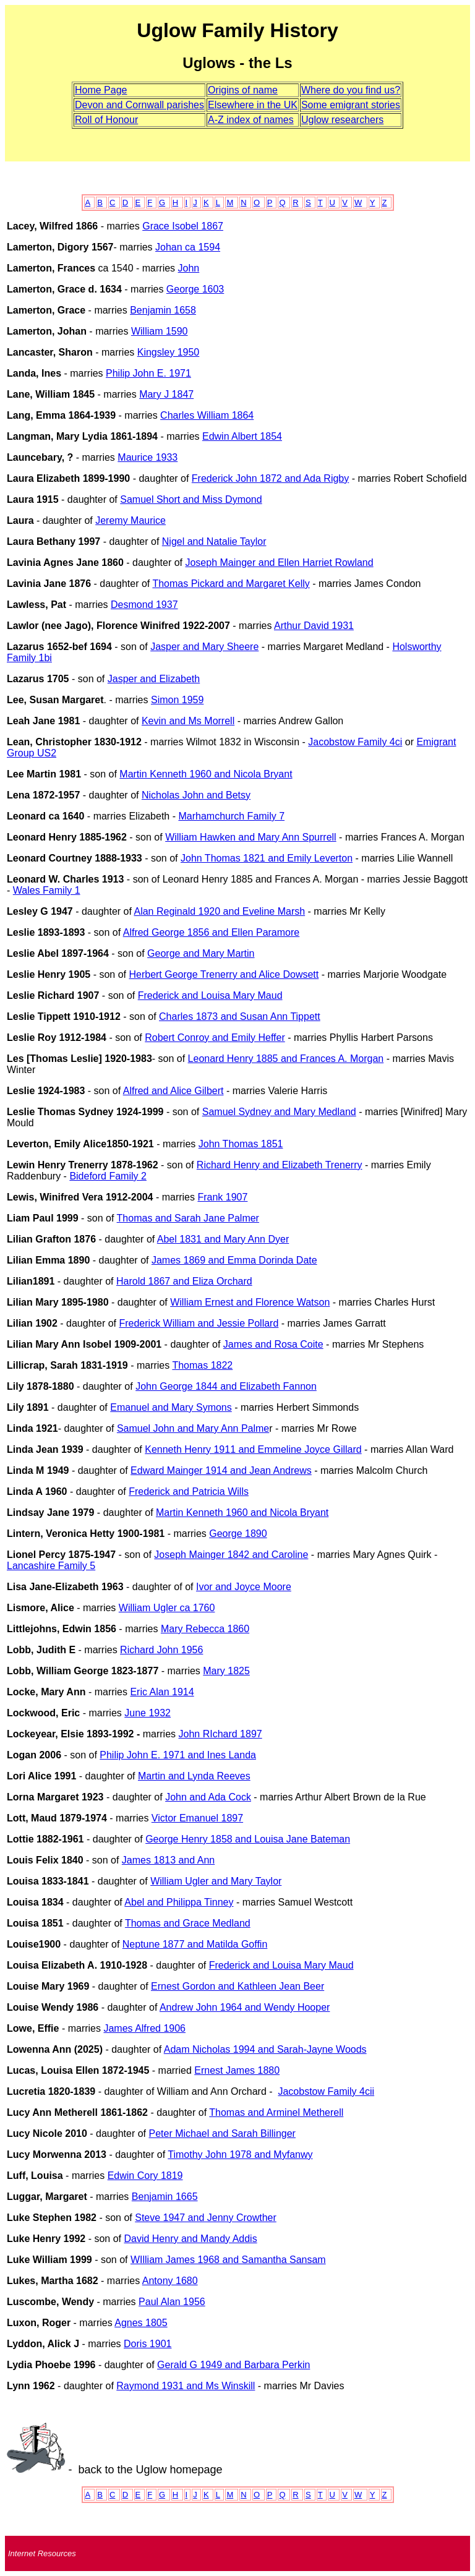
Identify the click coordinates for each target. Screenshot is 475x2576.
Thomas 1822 (202, 1365)
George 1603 (195, 289)
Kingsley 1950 (168, 352)
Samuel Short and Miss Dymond (191, 499)
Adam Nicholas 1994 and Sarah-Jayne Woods (265, 2049)
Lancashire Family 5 (51, 1565)
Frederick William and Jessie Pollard (198, 1323)
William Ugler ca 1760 (167, 1608)
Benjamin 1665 (165, 2196)
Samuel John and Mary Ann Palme (193, 1428)
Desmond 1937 (144, 604)
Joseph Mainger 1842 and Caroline (231, 1554)
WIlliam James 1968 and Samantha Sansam (228, 2259)
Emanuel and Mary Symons (171, 1407)
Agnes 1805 (140, 2322)
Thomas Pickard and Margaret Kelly (230, 583)
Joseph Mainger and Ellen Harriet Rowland (279, 562)
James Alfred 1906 (144, 2028)
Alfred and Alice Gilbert (173, 1090)
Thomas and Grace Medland (187, 1923)
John (189, 268)
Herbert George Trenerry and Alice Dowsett (224, 974)
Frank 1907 (222, 1197)
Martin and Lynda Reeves (194, 1776)
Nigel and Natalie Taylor (214, 541)
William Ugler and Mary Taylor (215, 1881)
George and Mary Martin (200, 953)
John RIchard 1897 (220, 1734)
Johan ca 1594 (187, 247)
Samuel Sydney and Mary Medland (279, 1111)
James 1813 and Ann (168, 1860)
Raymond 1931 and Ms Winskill (185, 2386)
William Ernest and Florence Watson (250, 1302)
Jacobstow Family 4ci (355, 742)
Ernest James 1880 (237, 2070)
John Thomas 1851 (241, 1144)
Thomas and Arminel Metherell (276, 2112)
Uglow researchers (342, 119)
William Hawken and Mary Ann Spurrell (250, 837)
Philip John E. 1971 (148, 373)
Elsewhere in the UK (252, 105)
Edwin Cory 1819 (145, 2175)
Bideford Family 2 (108, 1176)
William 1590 (159, 331)
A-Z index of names (251, 119)
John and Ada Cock (208, 1797)
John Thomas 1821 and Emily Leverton (267, 858)
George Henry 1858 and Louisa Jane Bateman (247, 1839)
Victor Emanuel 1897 (197, 1818)
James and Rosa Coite (273, 1344)
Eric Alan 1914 (162, 1692)
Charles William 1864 (207, 415)
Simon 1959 (177, 700)
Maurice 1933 (148, 457)
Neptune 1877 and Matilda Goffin (195, 1944)
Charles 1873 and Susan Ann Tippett (239, 1016)
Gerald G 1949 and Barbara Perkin (233, 2365)
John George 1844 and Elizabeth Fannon (226, 1386)
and (220, 1755)
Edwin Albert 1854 (242, 436)
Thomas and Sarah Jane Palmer (188, 1218)
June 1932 (147, 1713)
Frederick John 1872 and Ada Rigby (270, 478)
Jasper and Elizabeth (154, 679)
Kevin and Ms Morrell (188, 721)
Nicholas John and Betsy (196, 795)
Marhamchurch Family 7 (231, 816)
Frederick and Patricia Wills (189, 1491)
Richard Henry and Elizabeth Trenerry (279, 1165)
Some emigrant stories (350, 105)
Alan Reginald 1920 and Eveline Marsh (219, 911)
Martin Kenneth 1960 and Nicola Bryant (205, 774)
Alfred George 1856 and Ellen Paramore (211, 932)
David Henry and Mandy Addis (190, 2238)
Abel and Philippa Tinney (178, 1902)
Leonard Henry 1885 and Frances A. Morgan (286, 1058)
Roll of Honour (106, 119)
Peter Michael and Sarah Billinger (221, 2133)
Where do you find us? (350, 90)
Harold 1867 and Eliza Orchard (184, 1281)
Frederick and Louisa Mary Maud (210, 995)
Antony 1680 (170, 2280)
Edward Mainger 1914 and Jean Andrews (221, 1470)
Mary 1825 (226, 1671)
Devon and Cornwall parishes (139, 105)
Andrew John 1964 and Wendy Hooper (245, 2007)
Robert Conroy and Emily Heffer (215, 1037)
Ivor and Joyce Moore (243, 1586)
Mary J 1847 (166, 394)
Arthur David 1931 (314, 625)
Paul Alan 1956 (172, 2301)
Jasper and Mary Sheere (204, 646)
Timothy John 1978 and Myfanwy (240, 2154)
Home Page (101, 90)
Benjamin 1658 (163, 310)
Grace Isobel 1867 (182, 226)
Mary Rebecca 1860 (205, 1629)
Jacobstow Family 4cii (326, 2091)
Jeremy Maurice (130, 520)
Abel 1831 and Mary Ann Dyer (223, 1239)
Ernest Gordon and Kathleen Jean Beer (237, 1986)
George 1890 (238, 1533)
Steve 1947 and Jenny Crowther (205, 2217)
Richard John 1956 (161, 1650)
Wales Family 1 (46, 890)
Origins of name (243, 90)
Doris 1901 (147, 2344)
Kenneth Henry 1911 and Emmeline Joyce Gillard (253, 1449)
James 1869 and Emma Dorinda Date (234, 1260)
